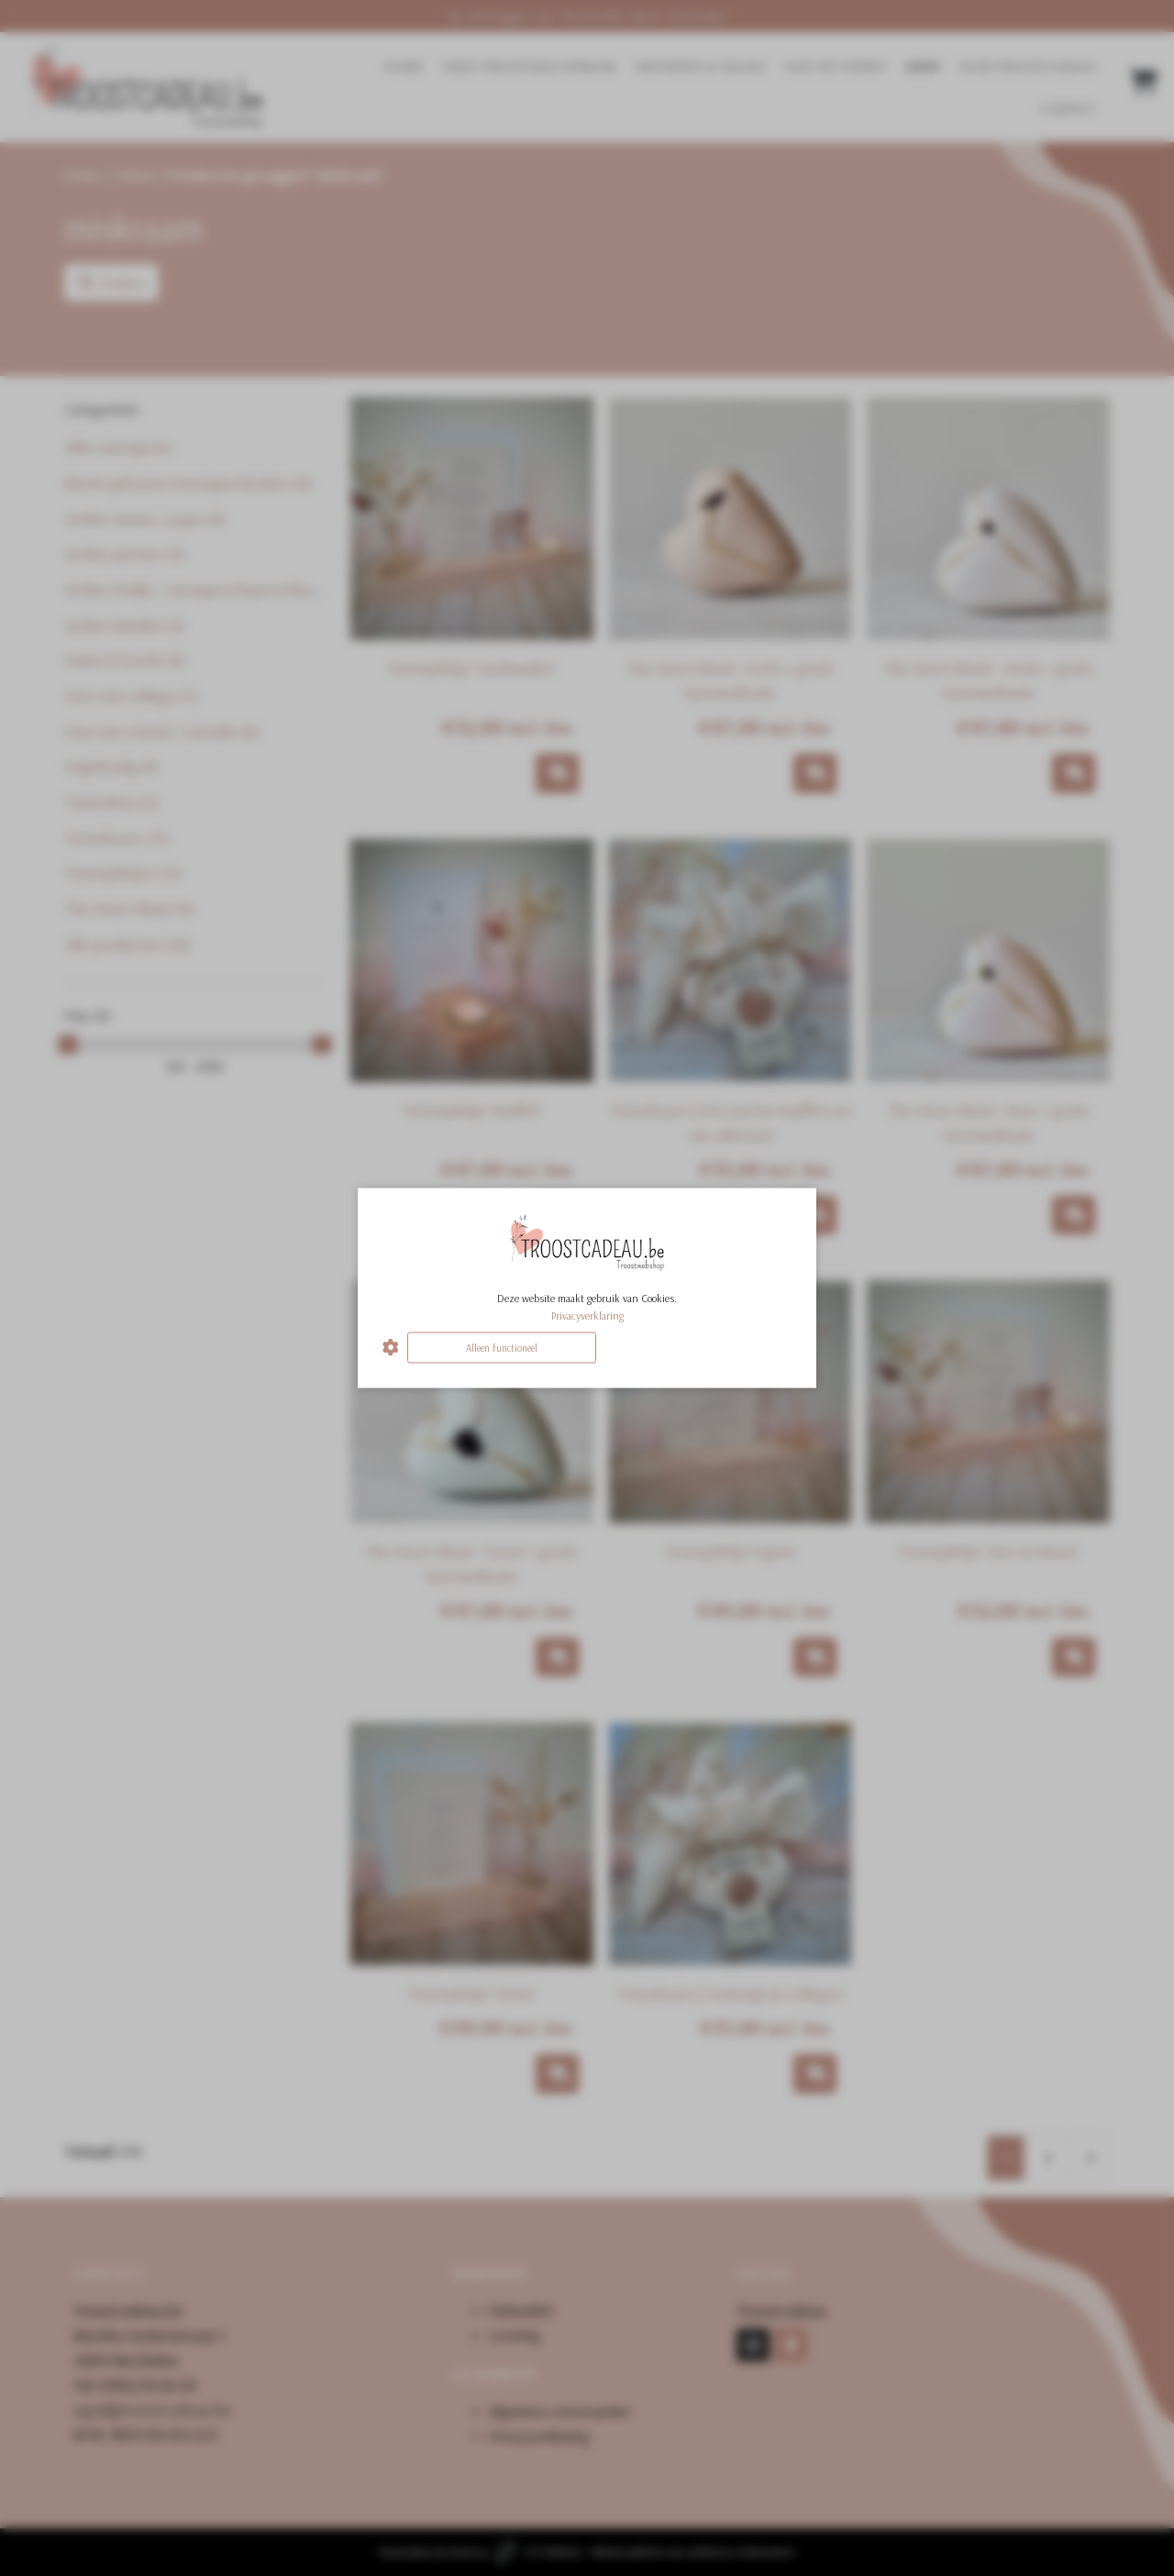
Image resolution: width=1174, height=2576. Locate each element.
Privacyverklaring (587, 1314)
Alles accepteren (697, 1347)
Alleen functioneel (501, 1347)
